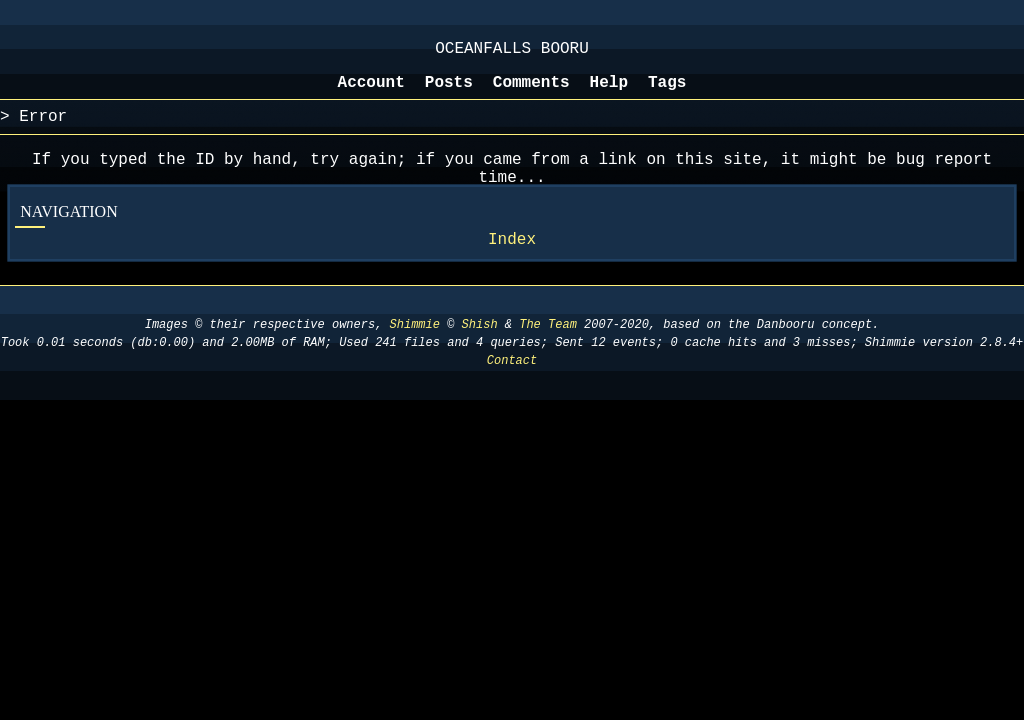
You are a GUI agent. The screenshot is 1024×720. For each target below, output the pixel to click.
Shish (480, 348)
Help (609, 93)
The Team (548, 348)
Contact (512, 384)
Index (512, 262)
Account (371, 93)
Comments (531, 93)
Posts (449, 93)
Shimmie (415, 348)
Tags (667, 93)
